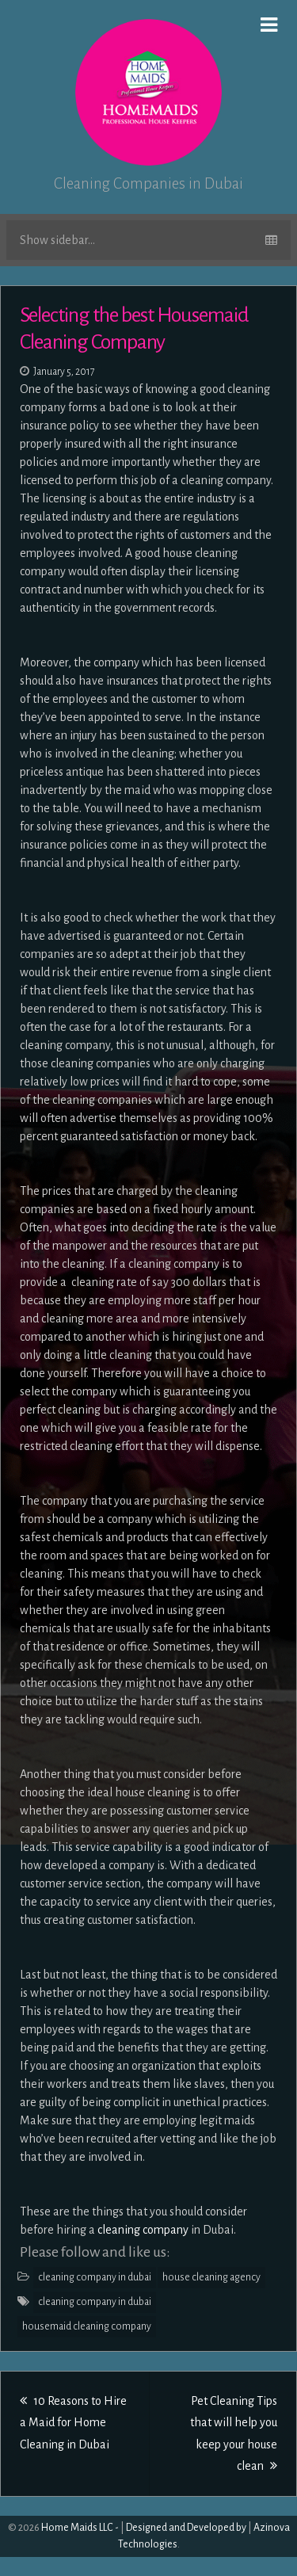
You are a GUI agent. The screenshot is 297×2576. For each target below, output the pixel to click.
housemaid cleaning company (86, 2326)
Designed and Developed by (186, 2527)
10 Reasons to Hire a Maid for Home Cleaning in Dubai (73, 2422)
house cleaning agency (211, 2277)
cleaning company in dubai (94, 2277)
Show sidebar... (148, 240)
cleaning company (141, 2229)
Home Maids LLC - (80, 2527)
